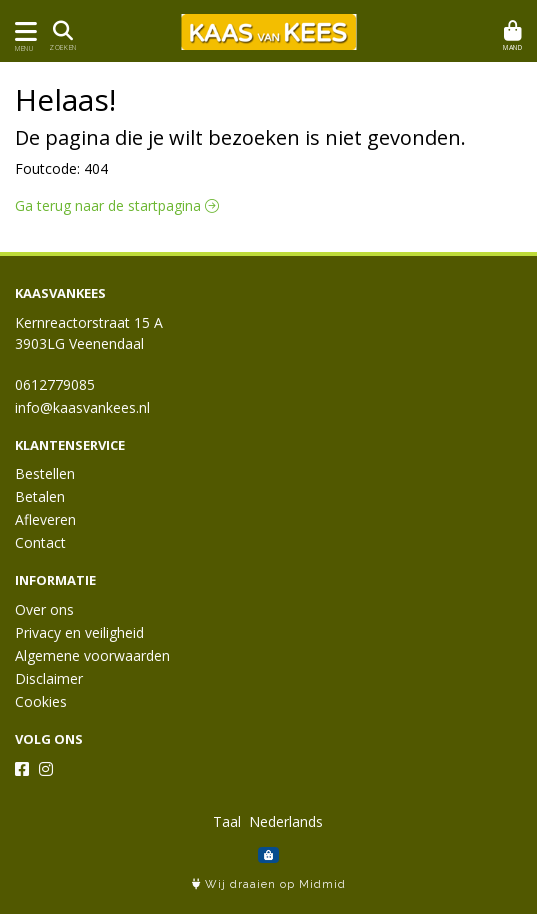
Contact (40, 542)
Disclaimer (49, 678)
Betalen (40, 496)
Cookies (41, 701)
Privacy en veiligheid (79, 632)
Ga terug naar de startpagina (117, 205)
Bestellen (45, 473)
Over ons (44, 609)
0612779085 (55, 384)
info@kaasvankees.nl (82, 407)
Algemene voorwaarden (92, 655)
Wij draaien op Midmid (269, 884)
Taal (227, 821)
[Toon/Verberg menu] (22, 31)
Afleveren (45, 519)
